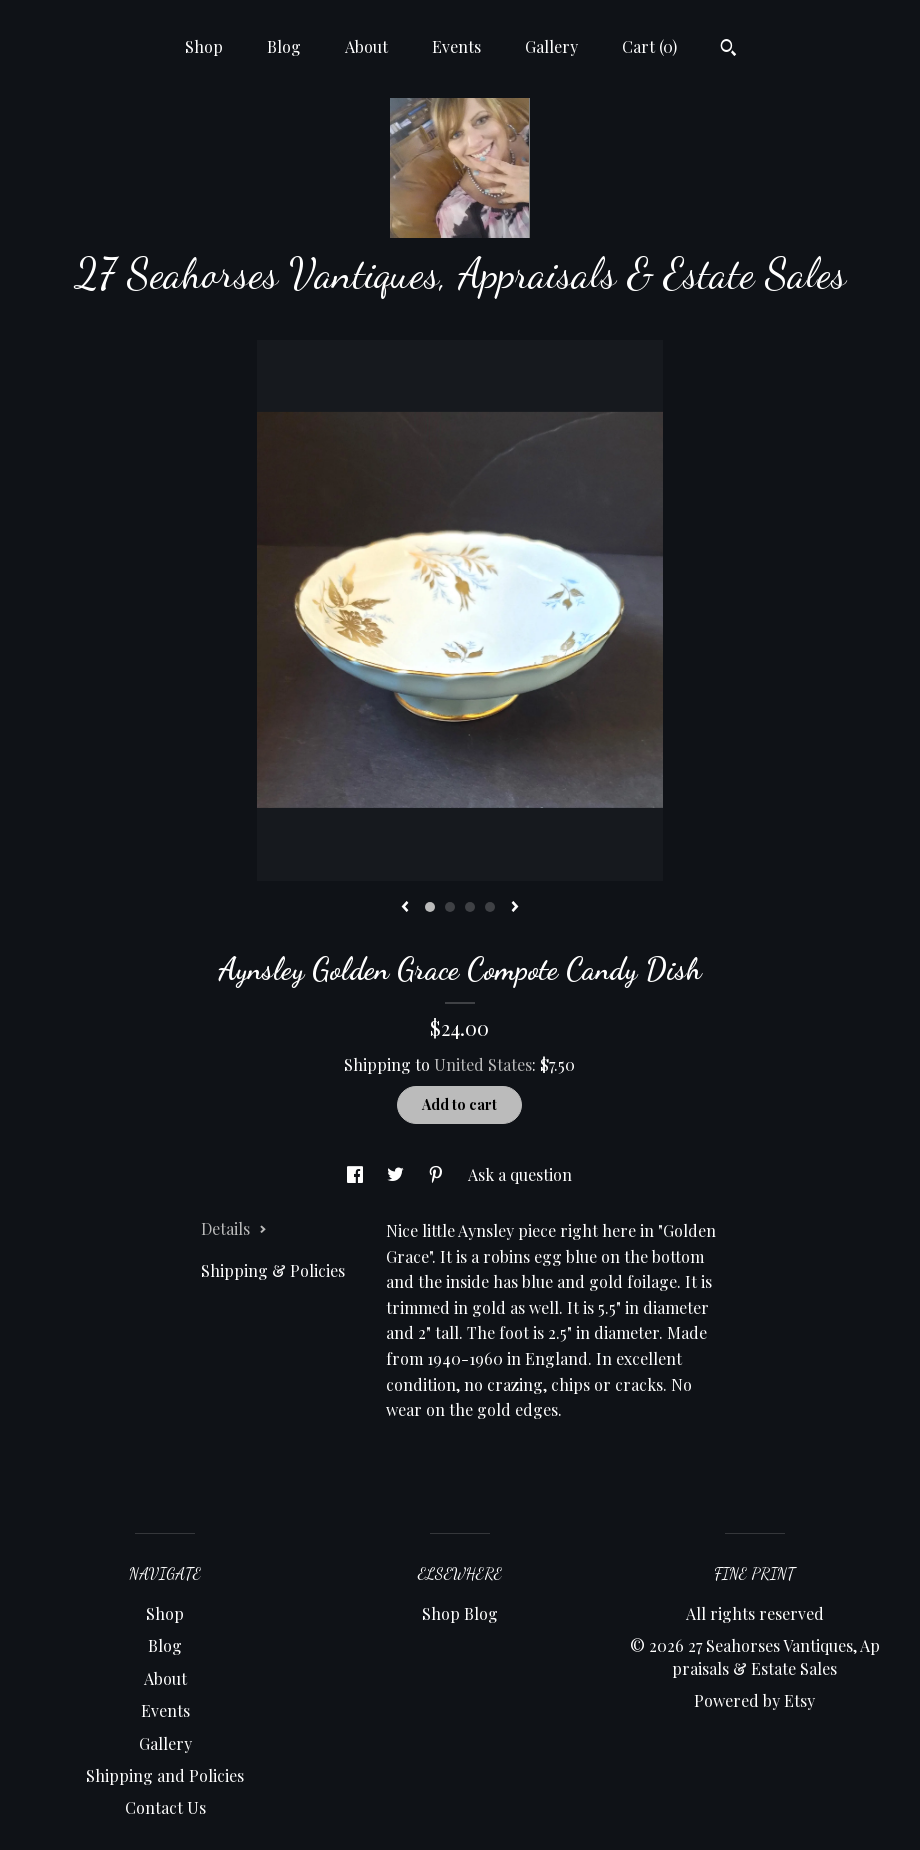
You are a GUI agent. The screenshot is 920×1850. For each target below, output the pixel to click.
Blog (284, 46)
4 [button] (490, 907)
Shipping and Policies (165, 1775)
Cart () (649, 46)
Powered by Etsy (754, 1700)
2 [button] (450, 907)
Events (456, 46)
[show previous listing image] (405, 908)
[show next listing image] (515, 908)
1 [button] (430, 907)
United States (483, 1064)
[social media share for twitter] (397, 1174)
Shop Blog (460, 1613)
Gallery (551, 46)
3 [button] (470, 907)
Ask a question (520, 1174)
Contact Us (165, 1807)
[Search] (728, 50)
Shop (204, 46)
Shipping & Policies (273, 1270)
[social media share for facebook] (357, 1174)
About (366, 46)
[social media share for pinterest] (438, 1174)
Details (234, 1228)
